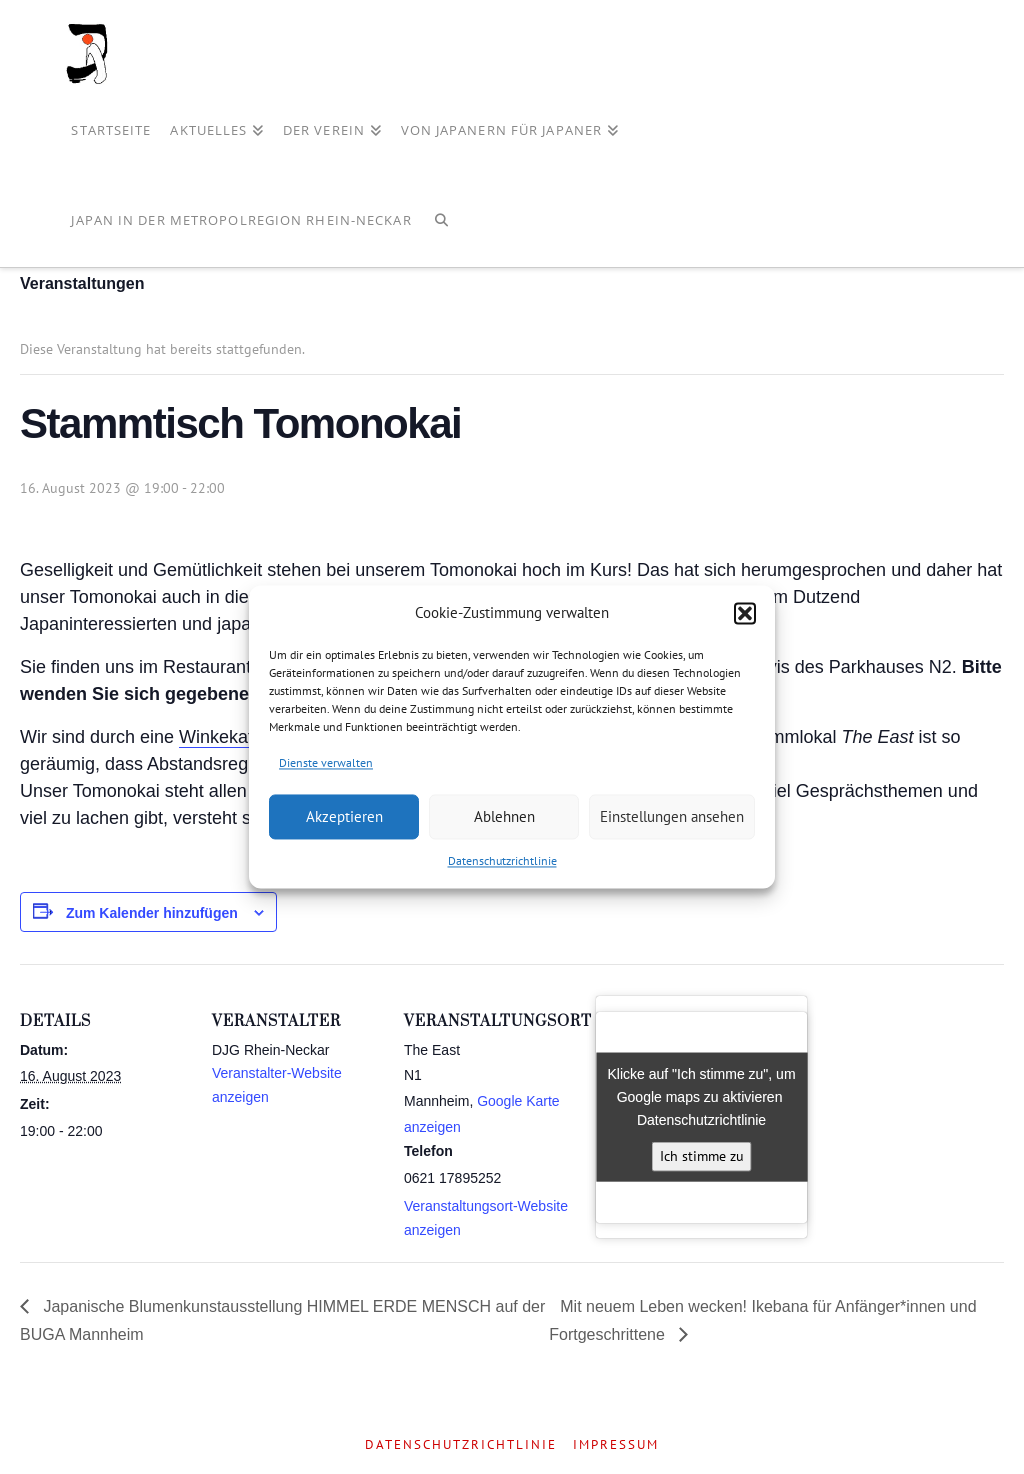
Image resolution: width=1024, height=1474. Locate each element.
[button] (745, 613)
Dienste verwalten (326, 762)
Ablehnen (504, 816)
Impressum (616, 1445)
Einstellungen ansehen (672, 816)
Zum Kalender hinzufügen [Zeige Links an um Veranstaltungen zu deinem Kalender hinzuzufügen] (152, 913)
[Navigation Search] (441, 222)
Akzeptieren (344, 816)
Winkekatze (225, 737)
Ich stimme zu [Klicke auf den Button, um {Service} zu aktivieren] (702, 1156)
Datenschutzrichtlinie (502, 861)
